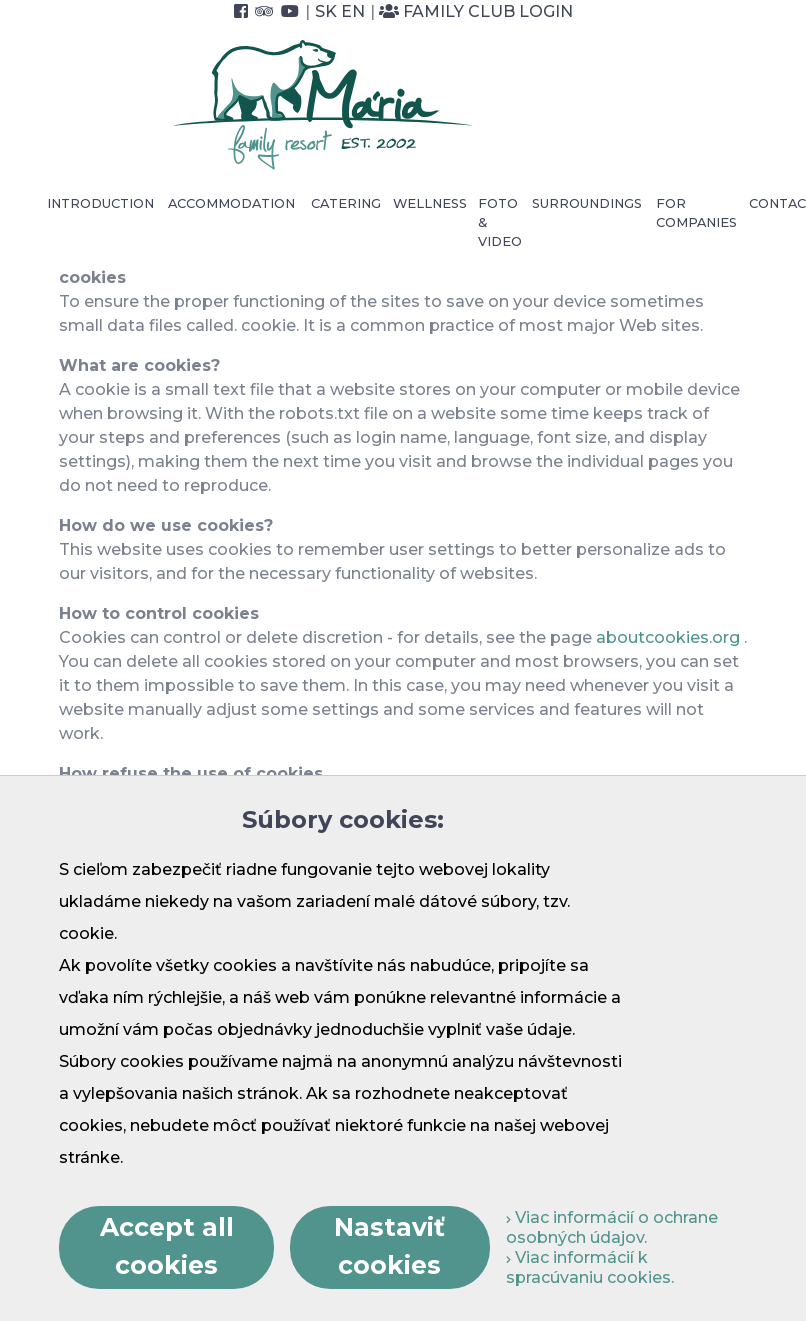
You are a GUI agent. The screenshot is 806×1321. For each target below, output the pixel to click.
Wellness (430, 203)
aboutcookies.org (668, 637)
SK (326, 11)
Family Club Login (476, 11)
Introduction (100, 203)
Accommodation (231, 203)
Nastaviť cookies (389, 1246)
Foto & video (500, 222)
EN (353, 11)
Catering (346, 203)
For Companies (696, 213)
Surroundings (587, 203)
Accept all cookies (167, 1246)
